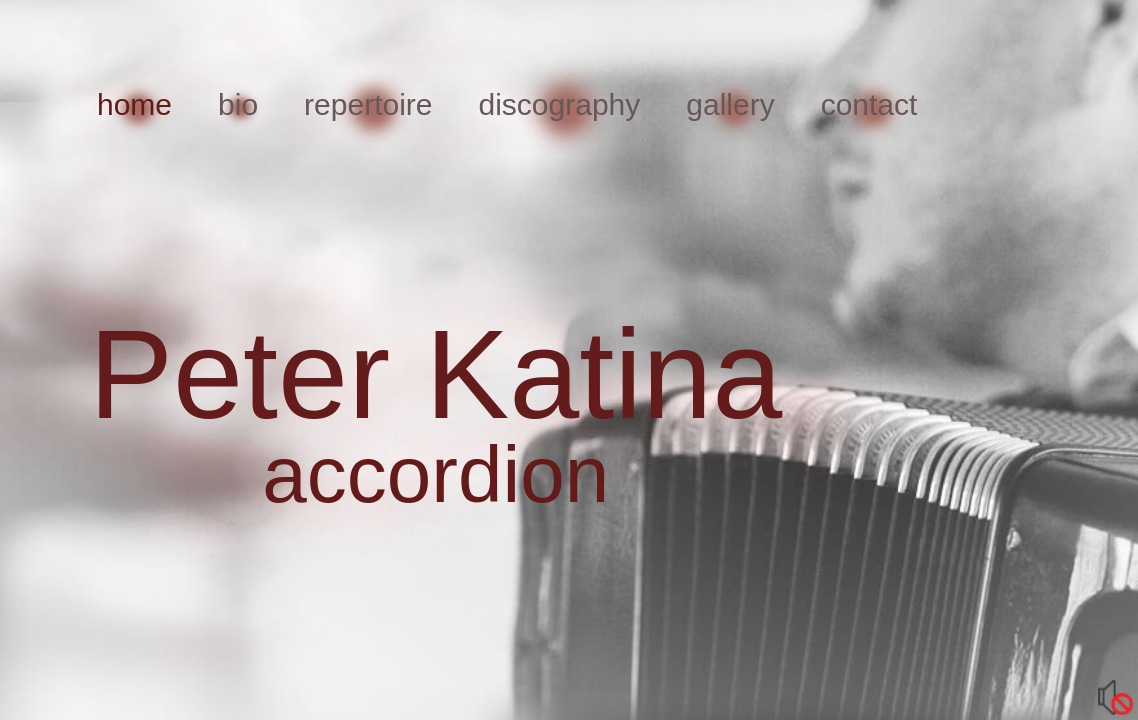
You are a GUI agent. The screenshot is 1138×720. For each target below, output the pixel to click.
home (134, 104)
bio (238, 104)
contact (869, 104)
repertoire (368, 104)
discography (560, 104)
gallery (730, 104)
